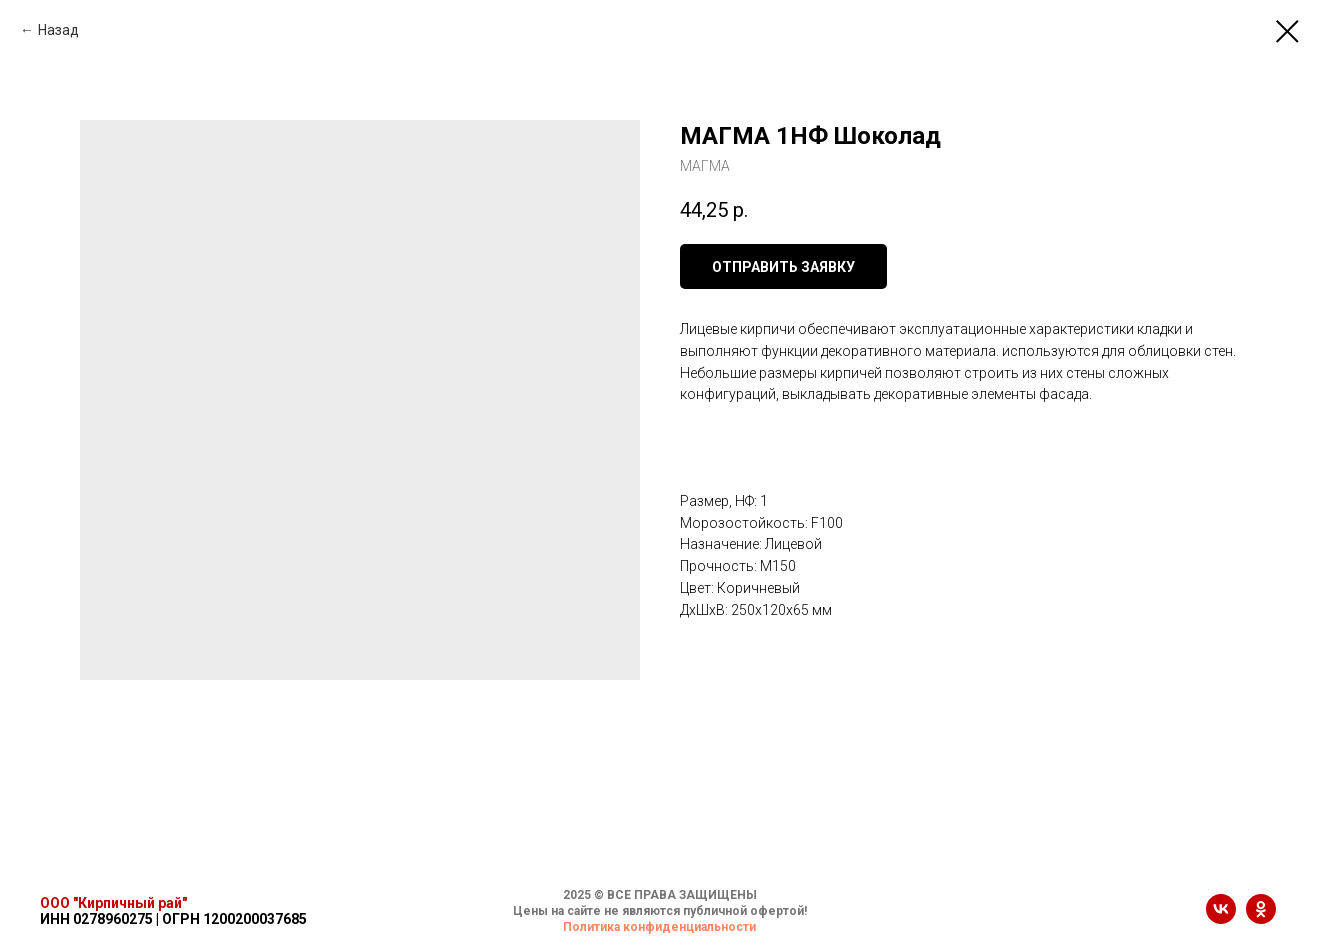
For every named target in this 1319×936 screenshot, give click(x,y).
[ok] (1261, 918)
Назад (58, 30)
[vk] (1221, 918)
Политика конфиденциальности (659, 927)
